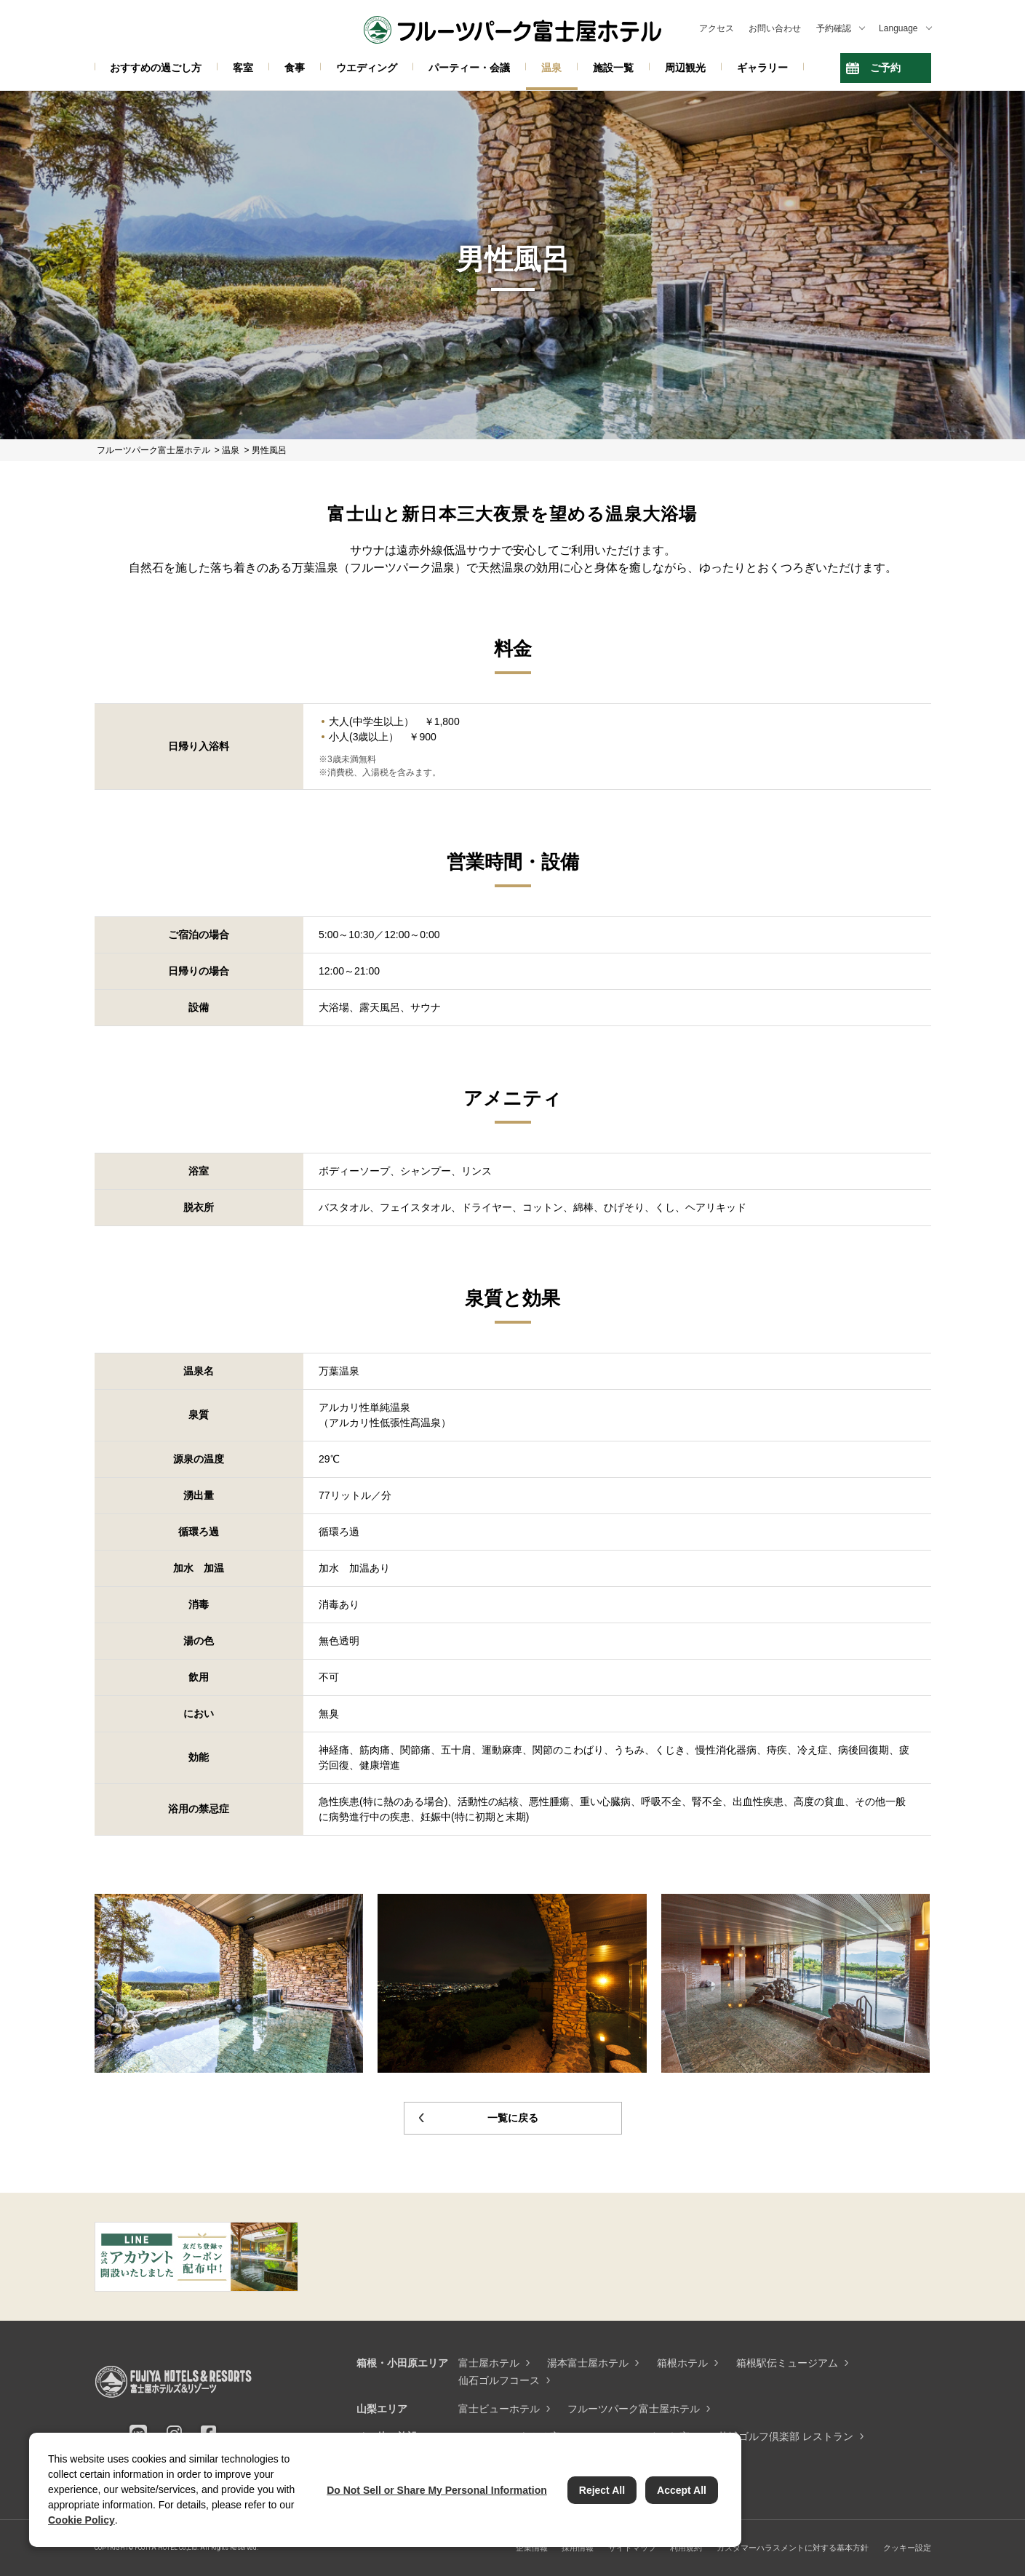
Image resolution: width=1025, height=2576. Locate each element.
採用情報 (578, 2547)
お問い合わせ (775, 28)
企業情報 (532, 2547)
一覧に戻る (512, 2118)
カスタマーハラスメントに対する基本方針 (793, 2547)
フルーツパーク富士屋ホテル (633, 2409)
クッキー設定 (907, 2547)
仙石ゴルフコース (499, 2380)
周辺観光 (685, 67)
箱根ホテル (682, 2363)
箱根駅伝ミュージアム (787, 2363)
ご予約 (885, 67)
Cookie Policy (81, 2520)
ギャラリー (762, 67)
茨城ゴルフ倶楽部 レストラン (785, 2436)
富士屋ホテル (488, 2363)
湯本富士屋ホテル (588, 2363)
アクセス (716, 28)
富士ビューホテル (499, 2409)
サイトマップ (632, 2547)
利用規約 (686, 2547)
